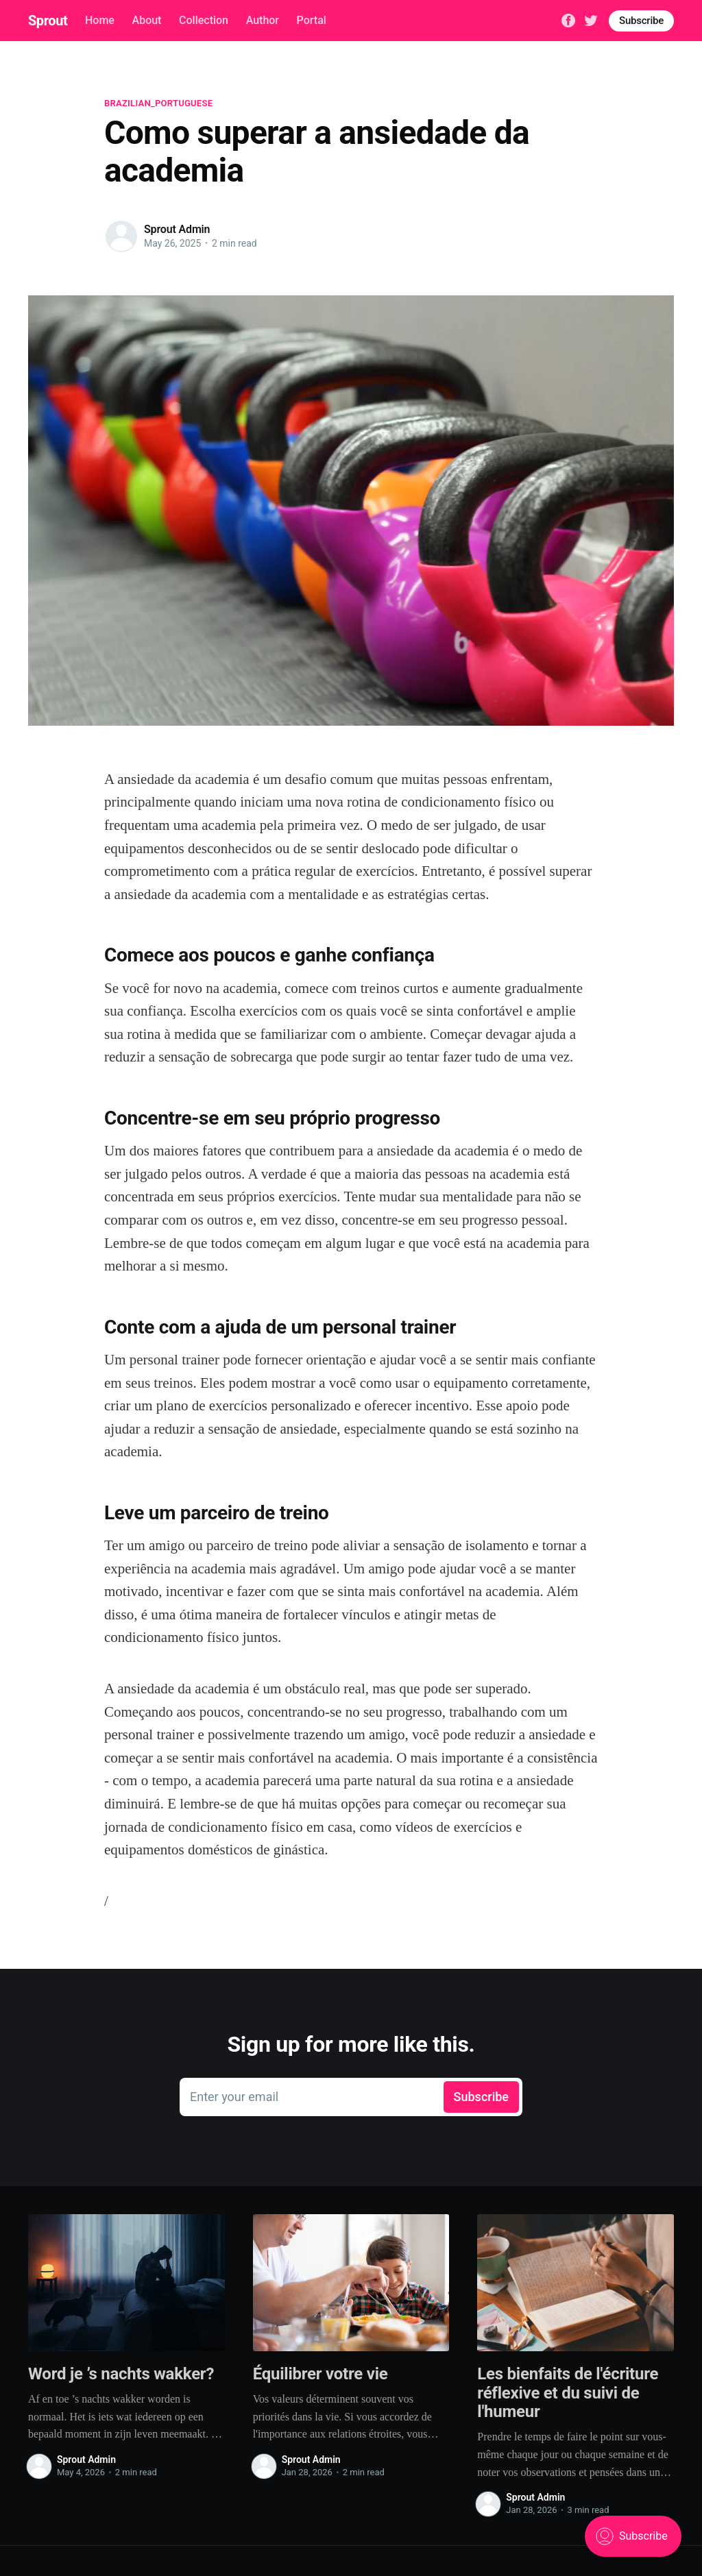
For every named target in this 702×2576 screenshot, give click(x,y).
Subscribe (641, 20)
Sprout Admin (177, 229)
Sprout (47, 20)
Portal (311, 20)
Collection (203, 20)
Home (99, 20)
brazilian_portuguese (158, 103)
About (147, 20)
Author (262, 20)
